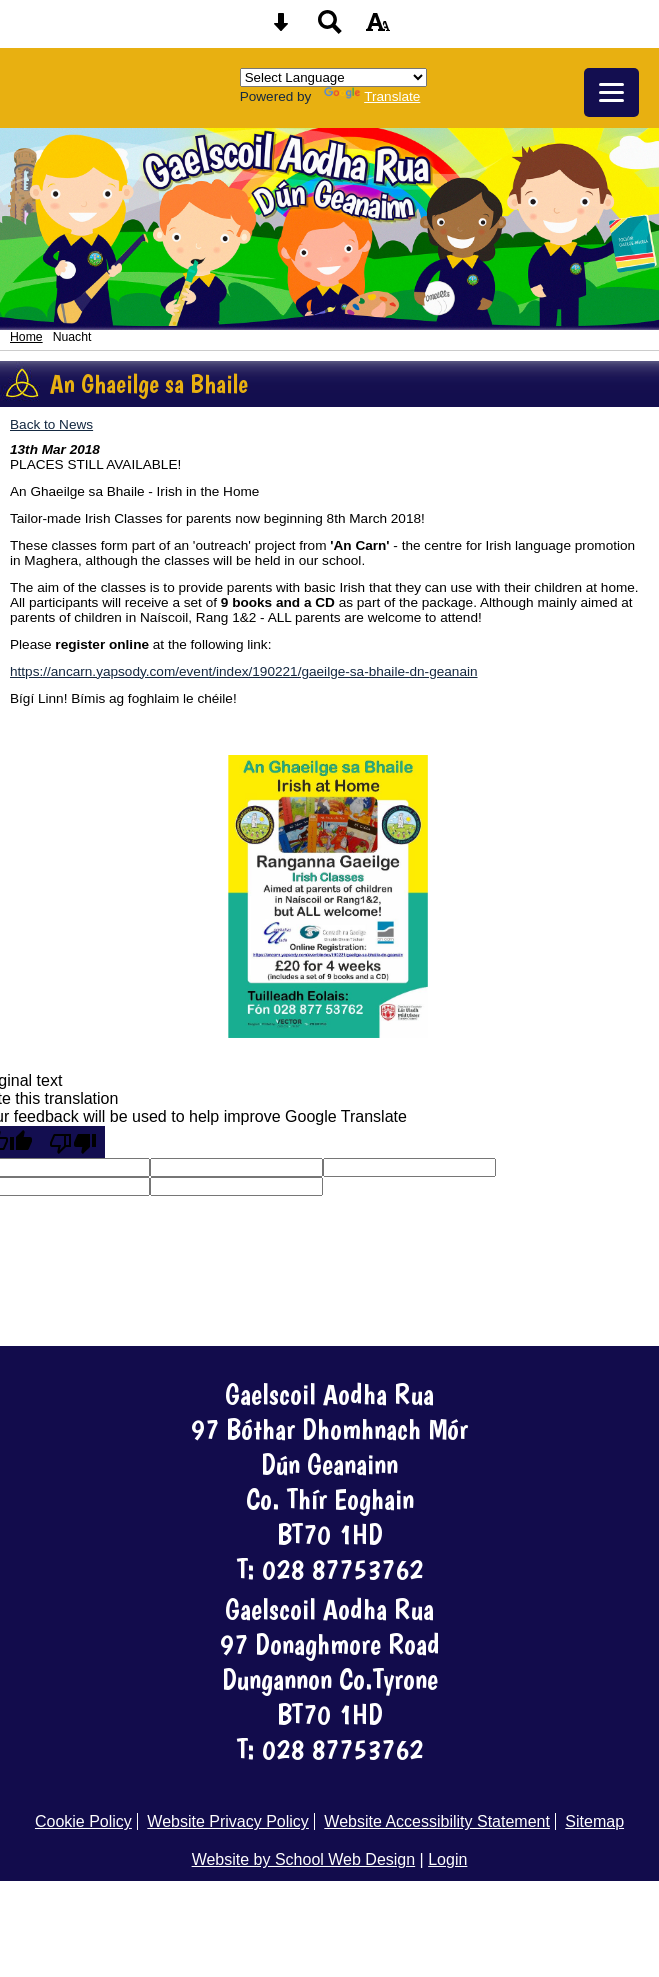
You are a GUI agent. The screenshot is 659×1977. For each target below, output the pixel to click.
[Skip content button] (281, 28)
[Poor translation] (73, 1142)
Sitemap (594, 1821)
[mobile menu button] (611, 92)
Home (26, 337)
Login (447, 1859)
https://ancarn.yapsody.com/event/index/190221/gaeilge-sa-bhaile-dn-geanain (244, 671)
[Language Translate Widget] (333, 77)
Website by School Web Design (304, 1859)
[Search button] (330, 28)
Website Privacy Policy (228, 1821)
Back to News (51, 424)
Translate (372, 96)
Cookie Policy (83, 1821)
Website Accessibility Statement (437, 1821)
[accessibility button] (378, 28)
